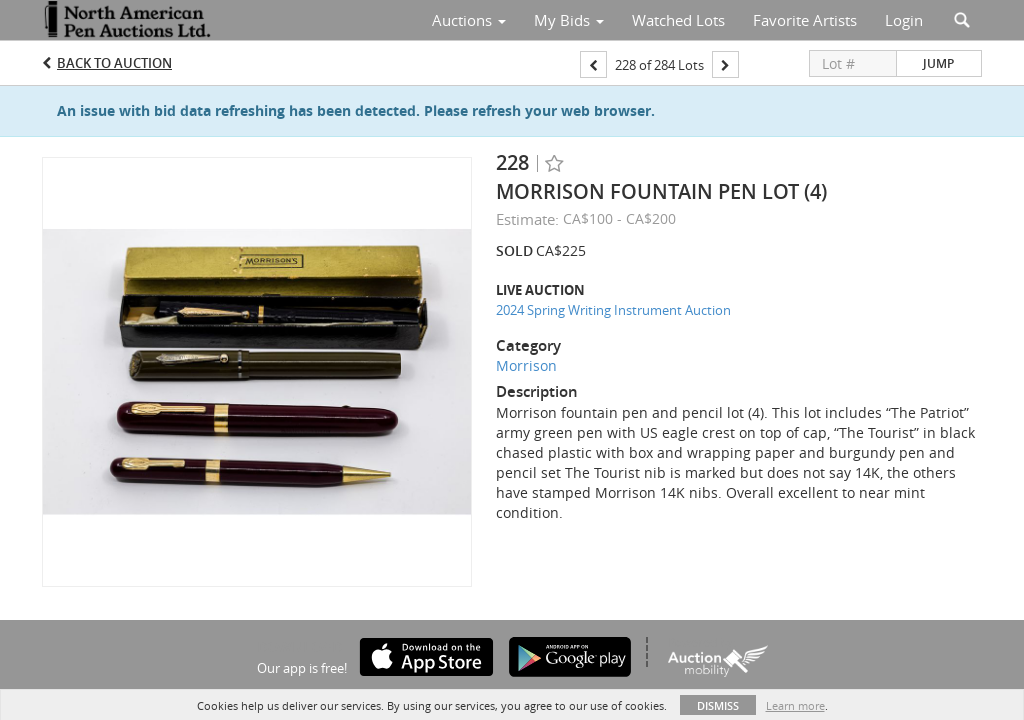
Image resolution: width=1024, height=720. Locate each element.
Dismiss (718, 705)
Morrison (526, 365)
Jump (938, 63)
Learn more (795, 705)
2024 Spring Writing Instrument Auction (613, 310)
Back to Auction (114, 63)
